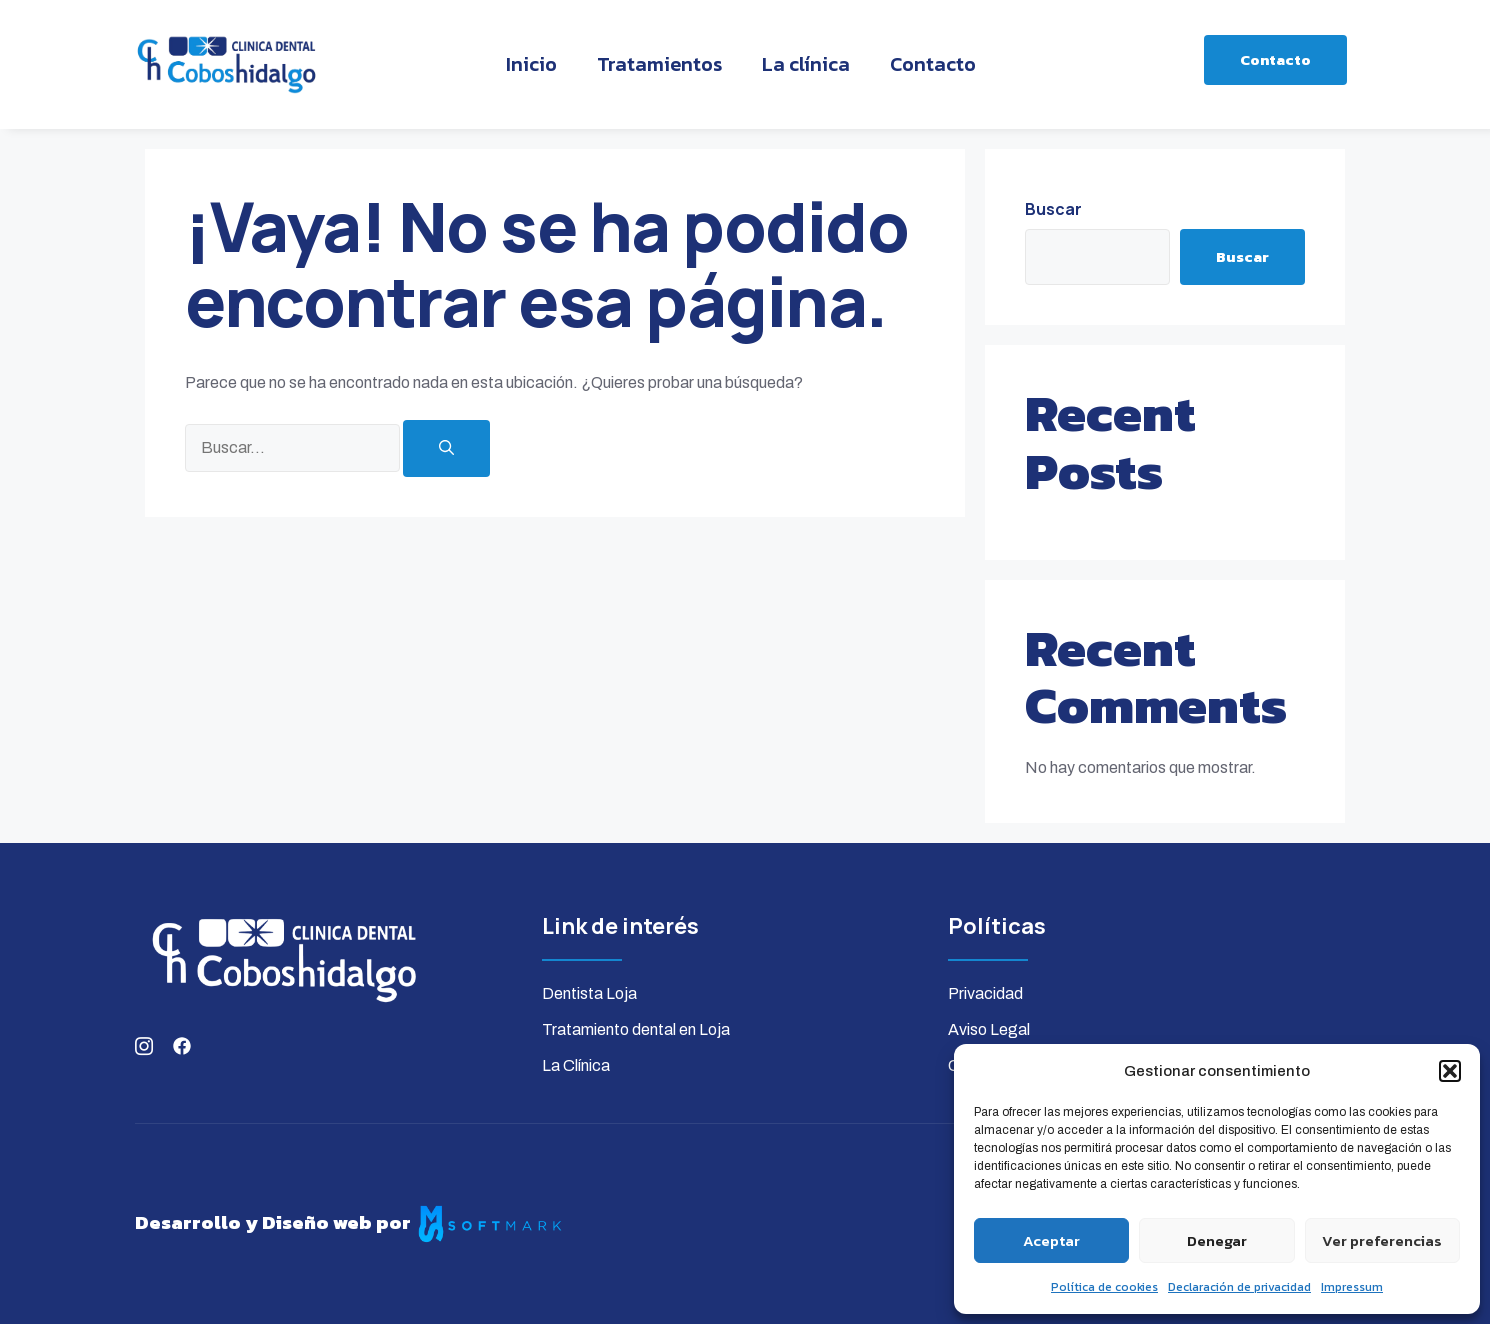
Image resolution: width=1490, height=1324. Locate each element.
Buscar (1053, 209)
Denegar (1217, 1240)
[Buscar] (446, 448)
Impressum (1352, 1287)
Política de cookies (1104, 1287)
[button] (1450, 1071)
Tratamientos (659, 64)
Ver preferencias (1382, 1240)
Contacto (933, 64)
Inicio (531, 64)
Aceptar (1051, 1240)
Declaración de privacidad (1239, 1287)
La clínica (806, 64)
